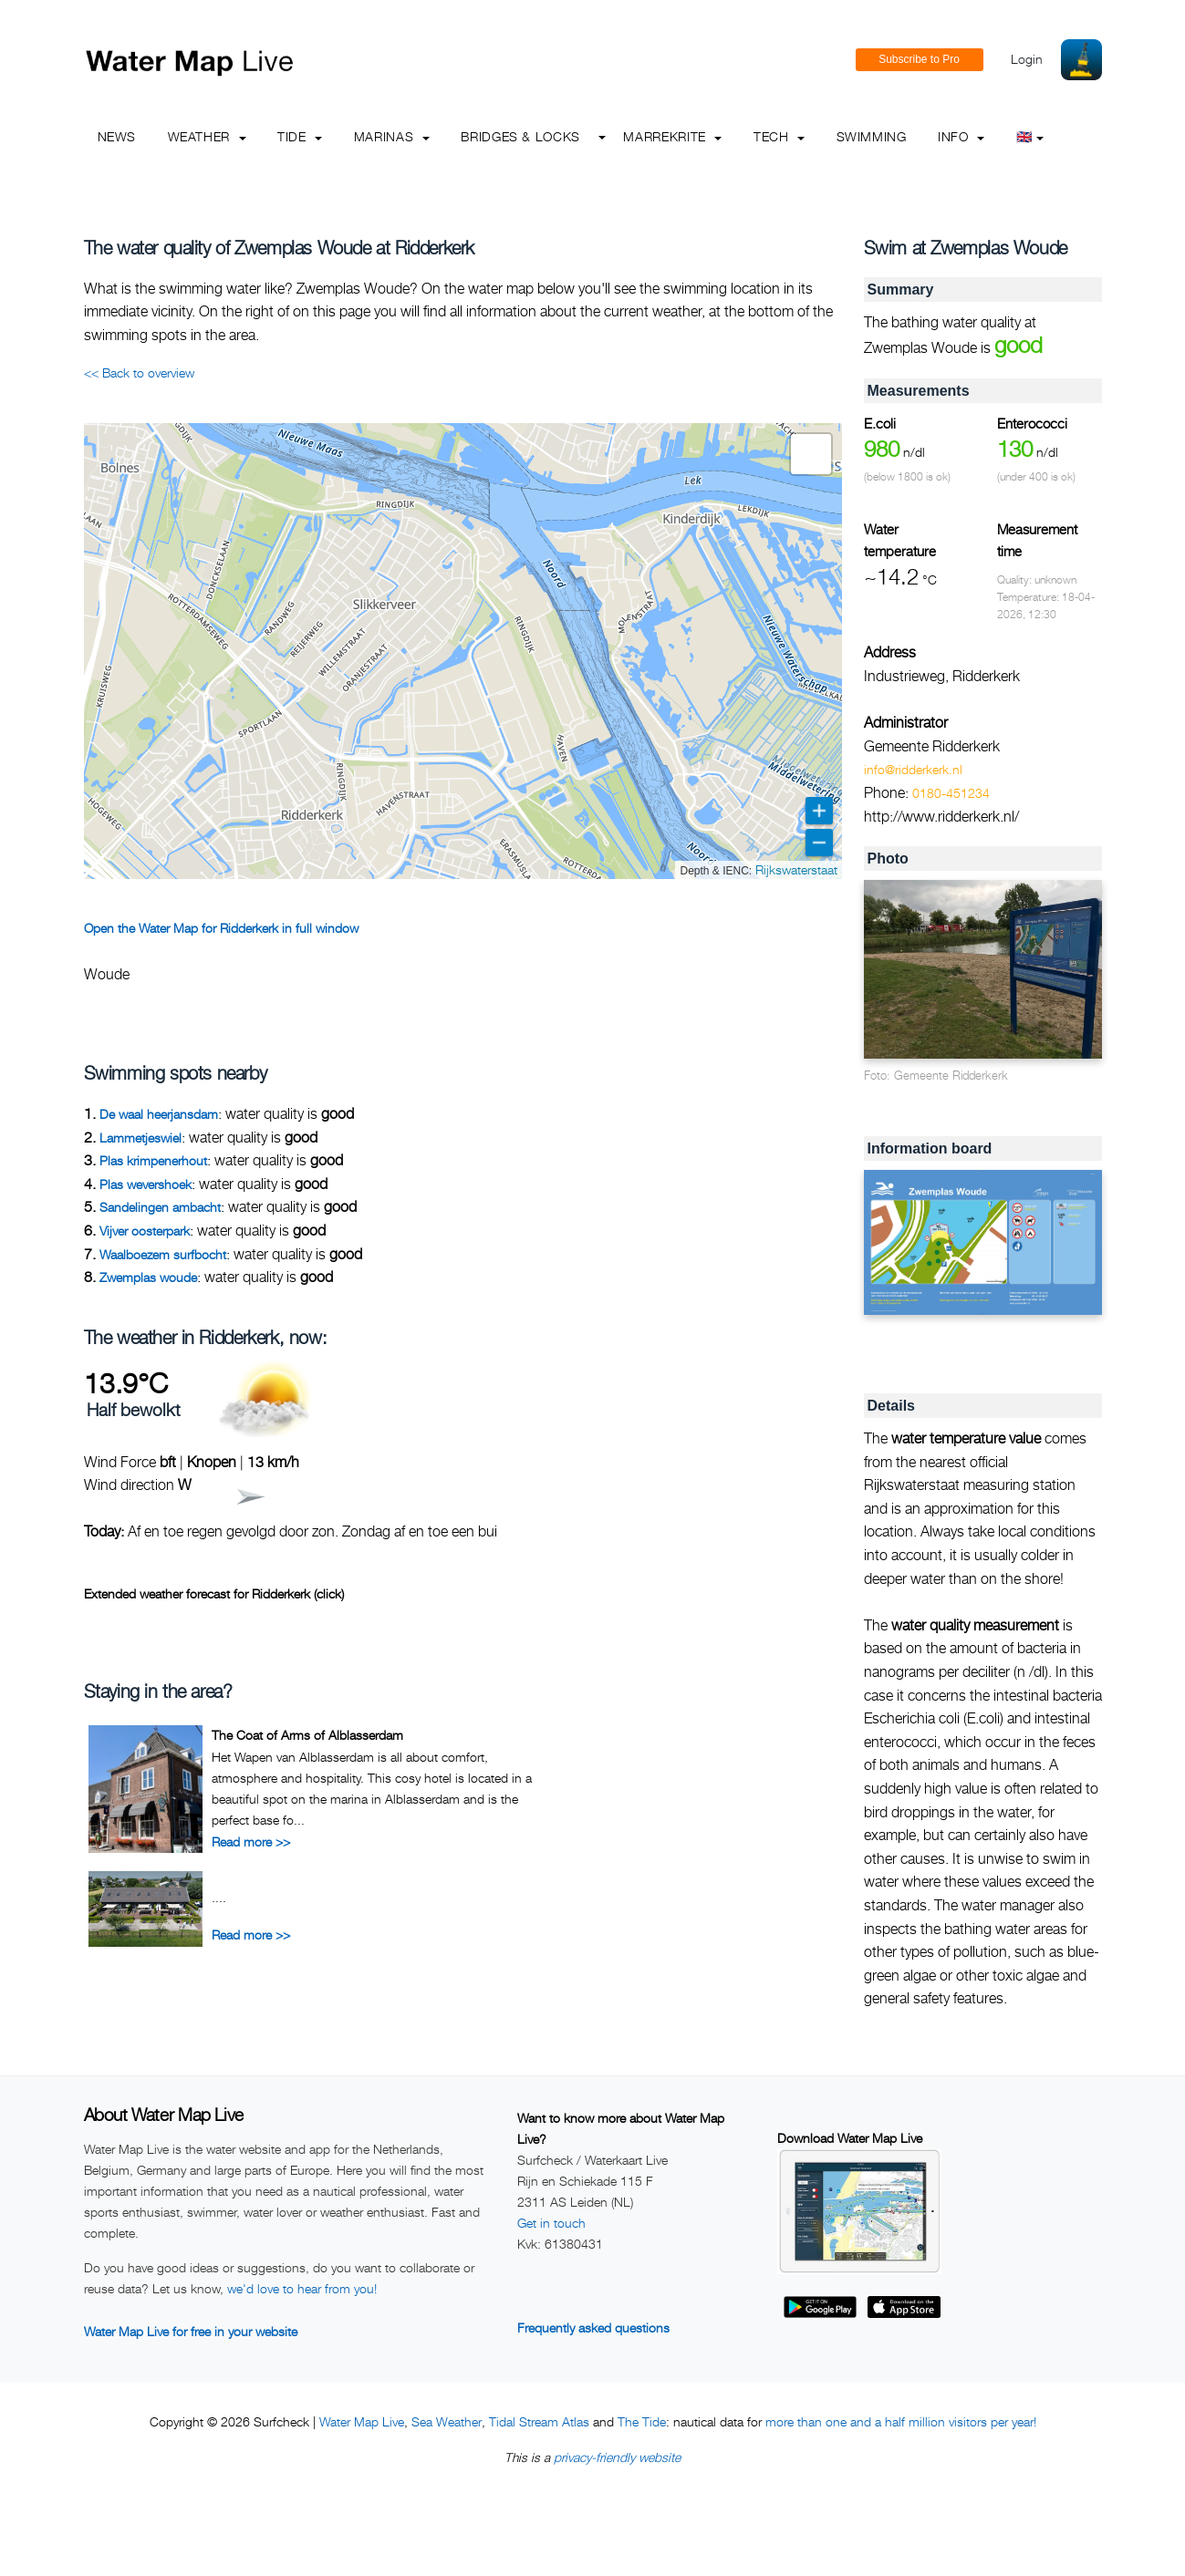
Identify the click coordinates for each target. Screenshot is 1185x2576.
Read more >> (251, 1841)
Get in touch (551, 2222)
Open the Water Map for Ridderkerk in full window (221, 928)
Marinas (392, 136)
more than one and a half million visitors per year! (900, 2421)
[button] (811, 454)
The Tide (642, 2421)
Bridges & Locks (520, 136)
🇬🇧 (1030, 136)
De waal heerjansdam (158, 1114)
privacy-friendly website (617, 2457)
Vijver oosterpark (144, 1230)
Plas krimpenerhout (153, 1160)
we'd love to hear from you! (302, 2288)
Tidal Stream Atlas (539, 2421)
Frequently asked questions (593, 2327)
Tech (779, 136)
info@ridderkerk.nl (913, 769)
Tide (299, 136)
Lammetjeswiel (140, 1137)
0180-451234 (951, 793)
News (117, 136)
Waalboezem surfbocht (162, 1254)
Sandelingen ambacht (160, 1207)
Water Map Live (361, 2421)
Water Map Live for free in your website (190, 2331)
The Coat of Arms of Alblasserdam (307, 1735)
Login (1027, 59)
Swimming (872, 136)
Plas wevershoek (145, 1184)
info (961, 136)
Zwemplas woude (148, 1277)
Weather (207, 136)
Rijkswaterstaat (796, 869)
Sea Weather (446, 2421)
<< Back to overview (139, 372)
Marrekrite (672, 136)
